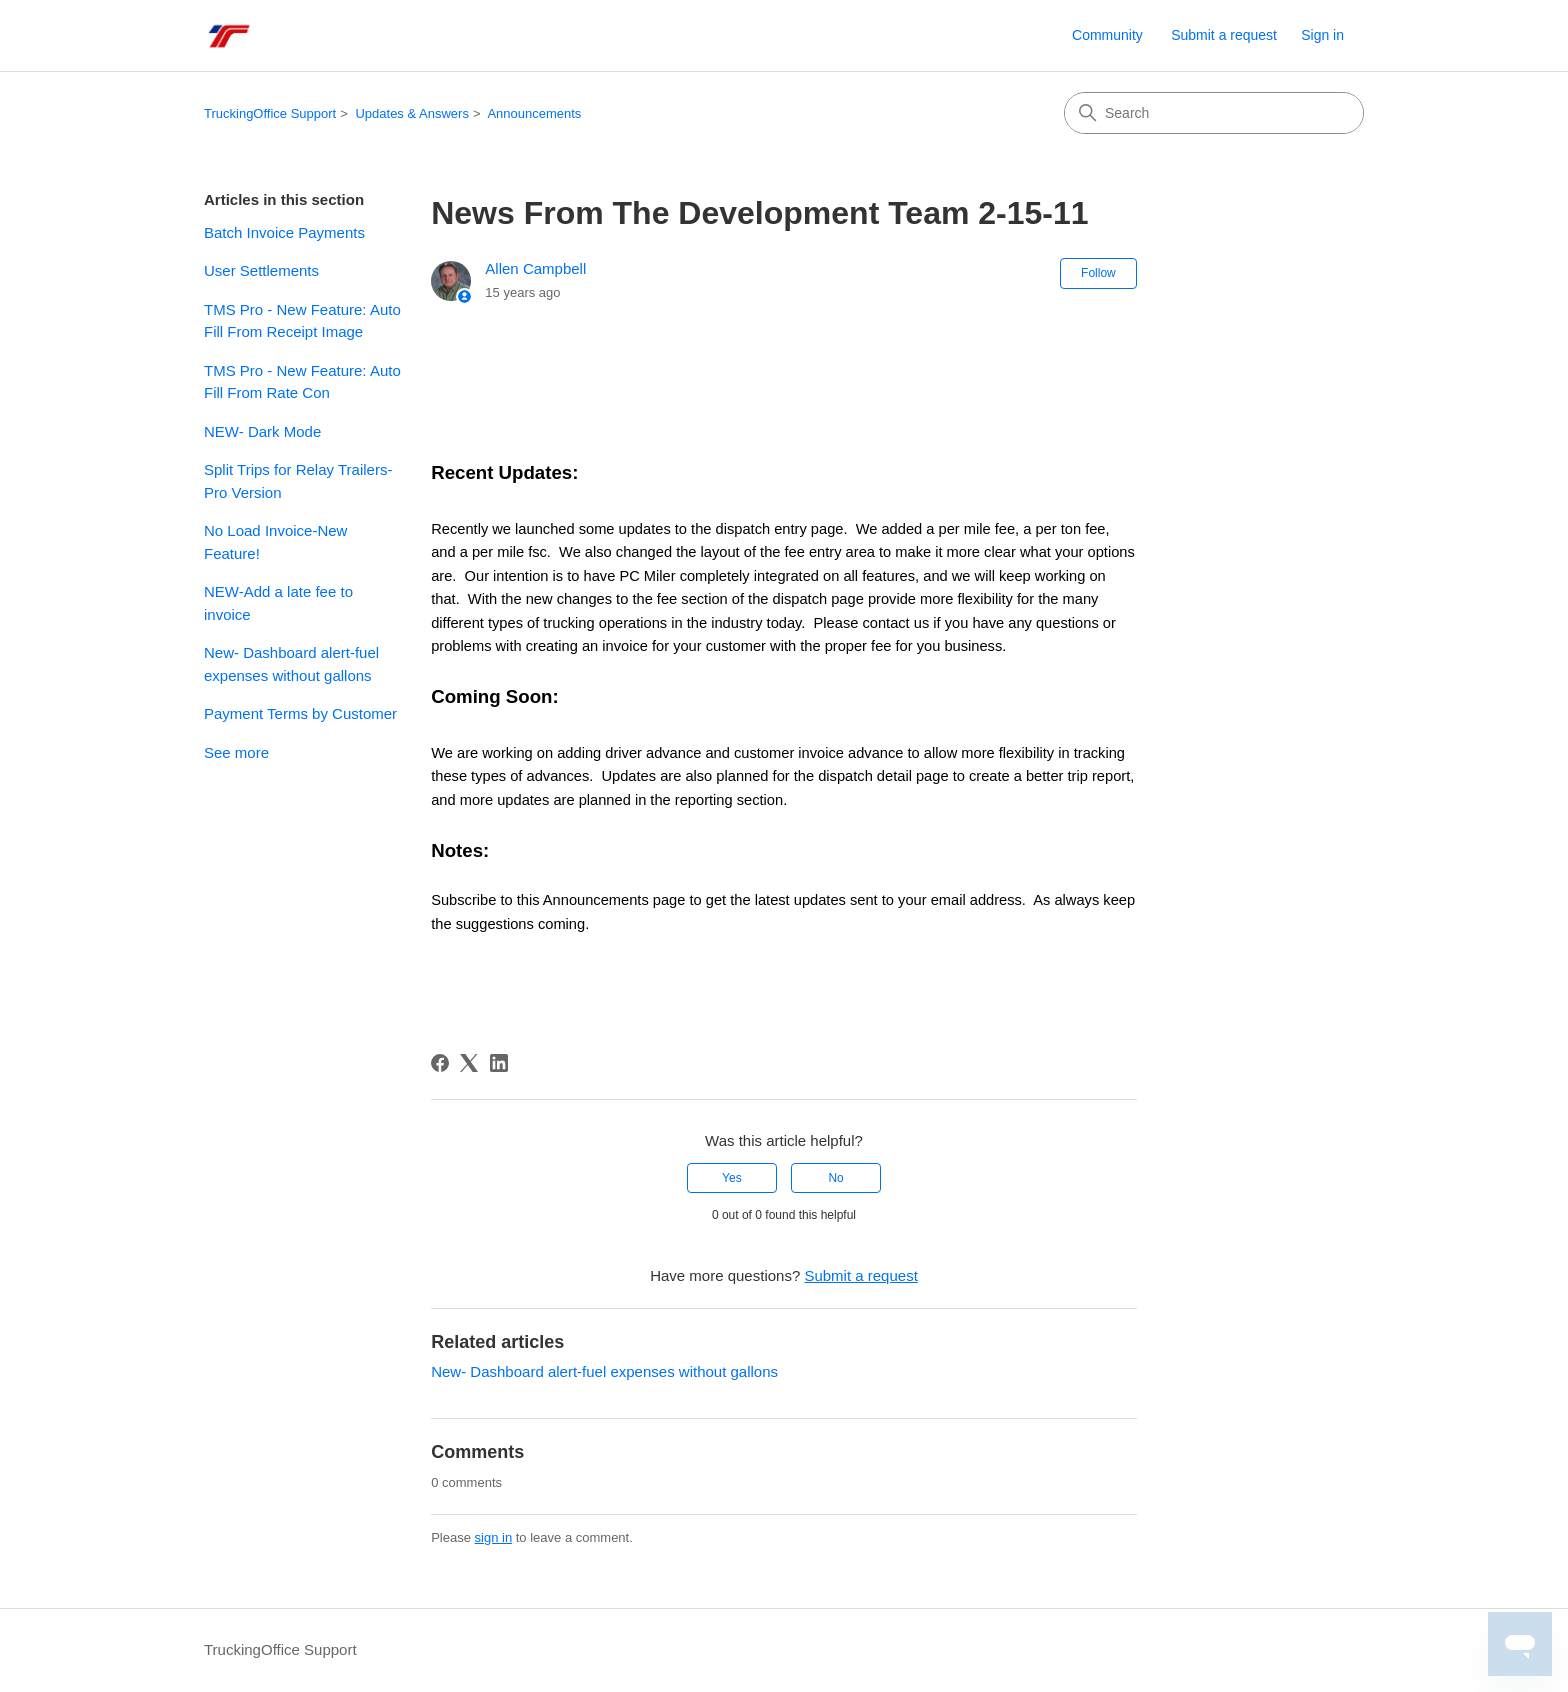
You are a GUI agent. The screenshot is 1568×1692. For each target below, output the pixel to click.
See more (236, 752)
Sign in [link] (1322, 35)
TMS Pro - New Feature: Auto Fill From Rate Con (302, 382)
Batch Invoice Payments (284, 232)
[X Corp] (469, 1063)
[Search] (1214, 113)
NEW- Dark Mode (262, 431)
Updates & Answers (411, 113)
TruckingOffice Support (270, 113)
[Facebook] (440, 1063)
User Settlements (261, 270)
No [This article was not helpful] (835, 1178)
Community (1107, 35)
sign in (494, 1537)
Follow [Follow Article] (1098, 273)
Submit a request (1224, 35)
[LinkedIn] (499, 1063)
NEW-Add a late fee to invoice (278, 603)
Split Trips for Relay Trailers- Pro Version (298, 481)
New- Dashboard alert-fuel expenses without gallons (291, 664)
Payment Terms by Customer (300, 713)
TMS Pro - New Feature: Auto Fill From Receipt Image (302, 321)
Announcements (534, 113)
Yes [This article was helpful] (732, 1178)
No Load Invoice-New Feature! (275, 542)
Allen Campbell (535, 268)
